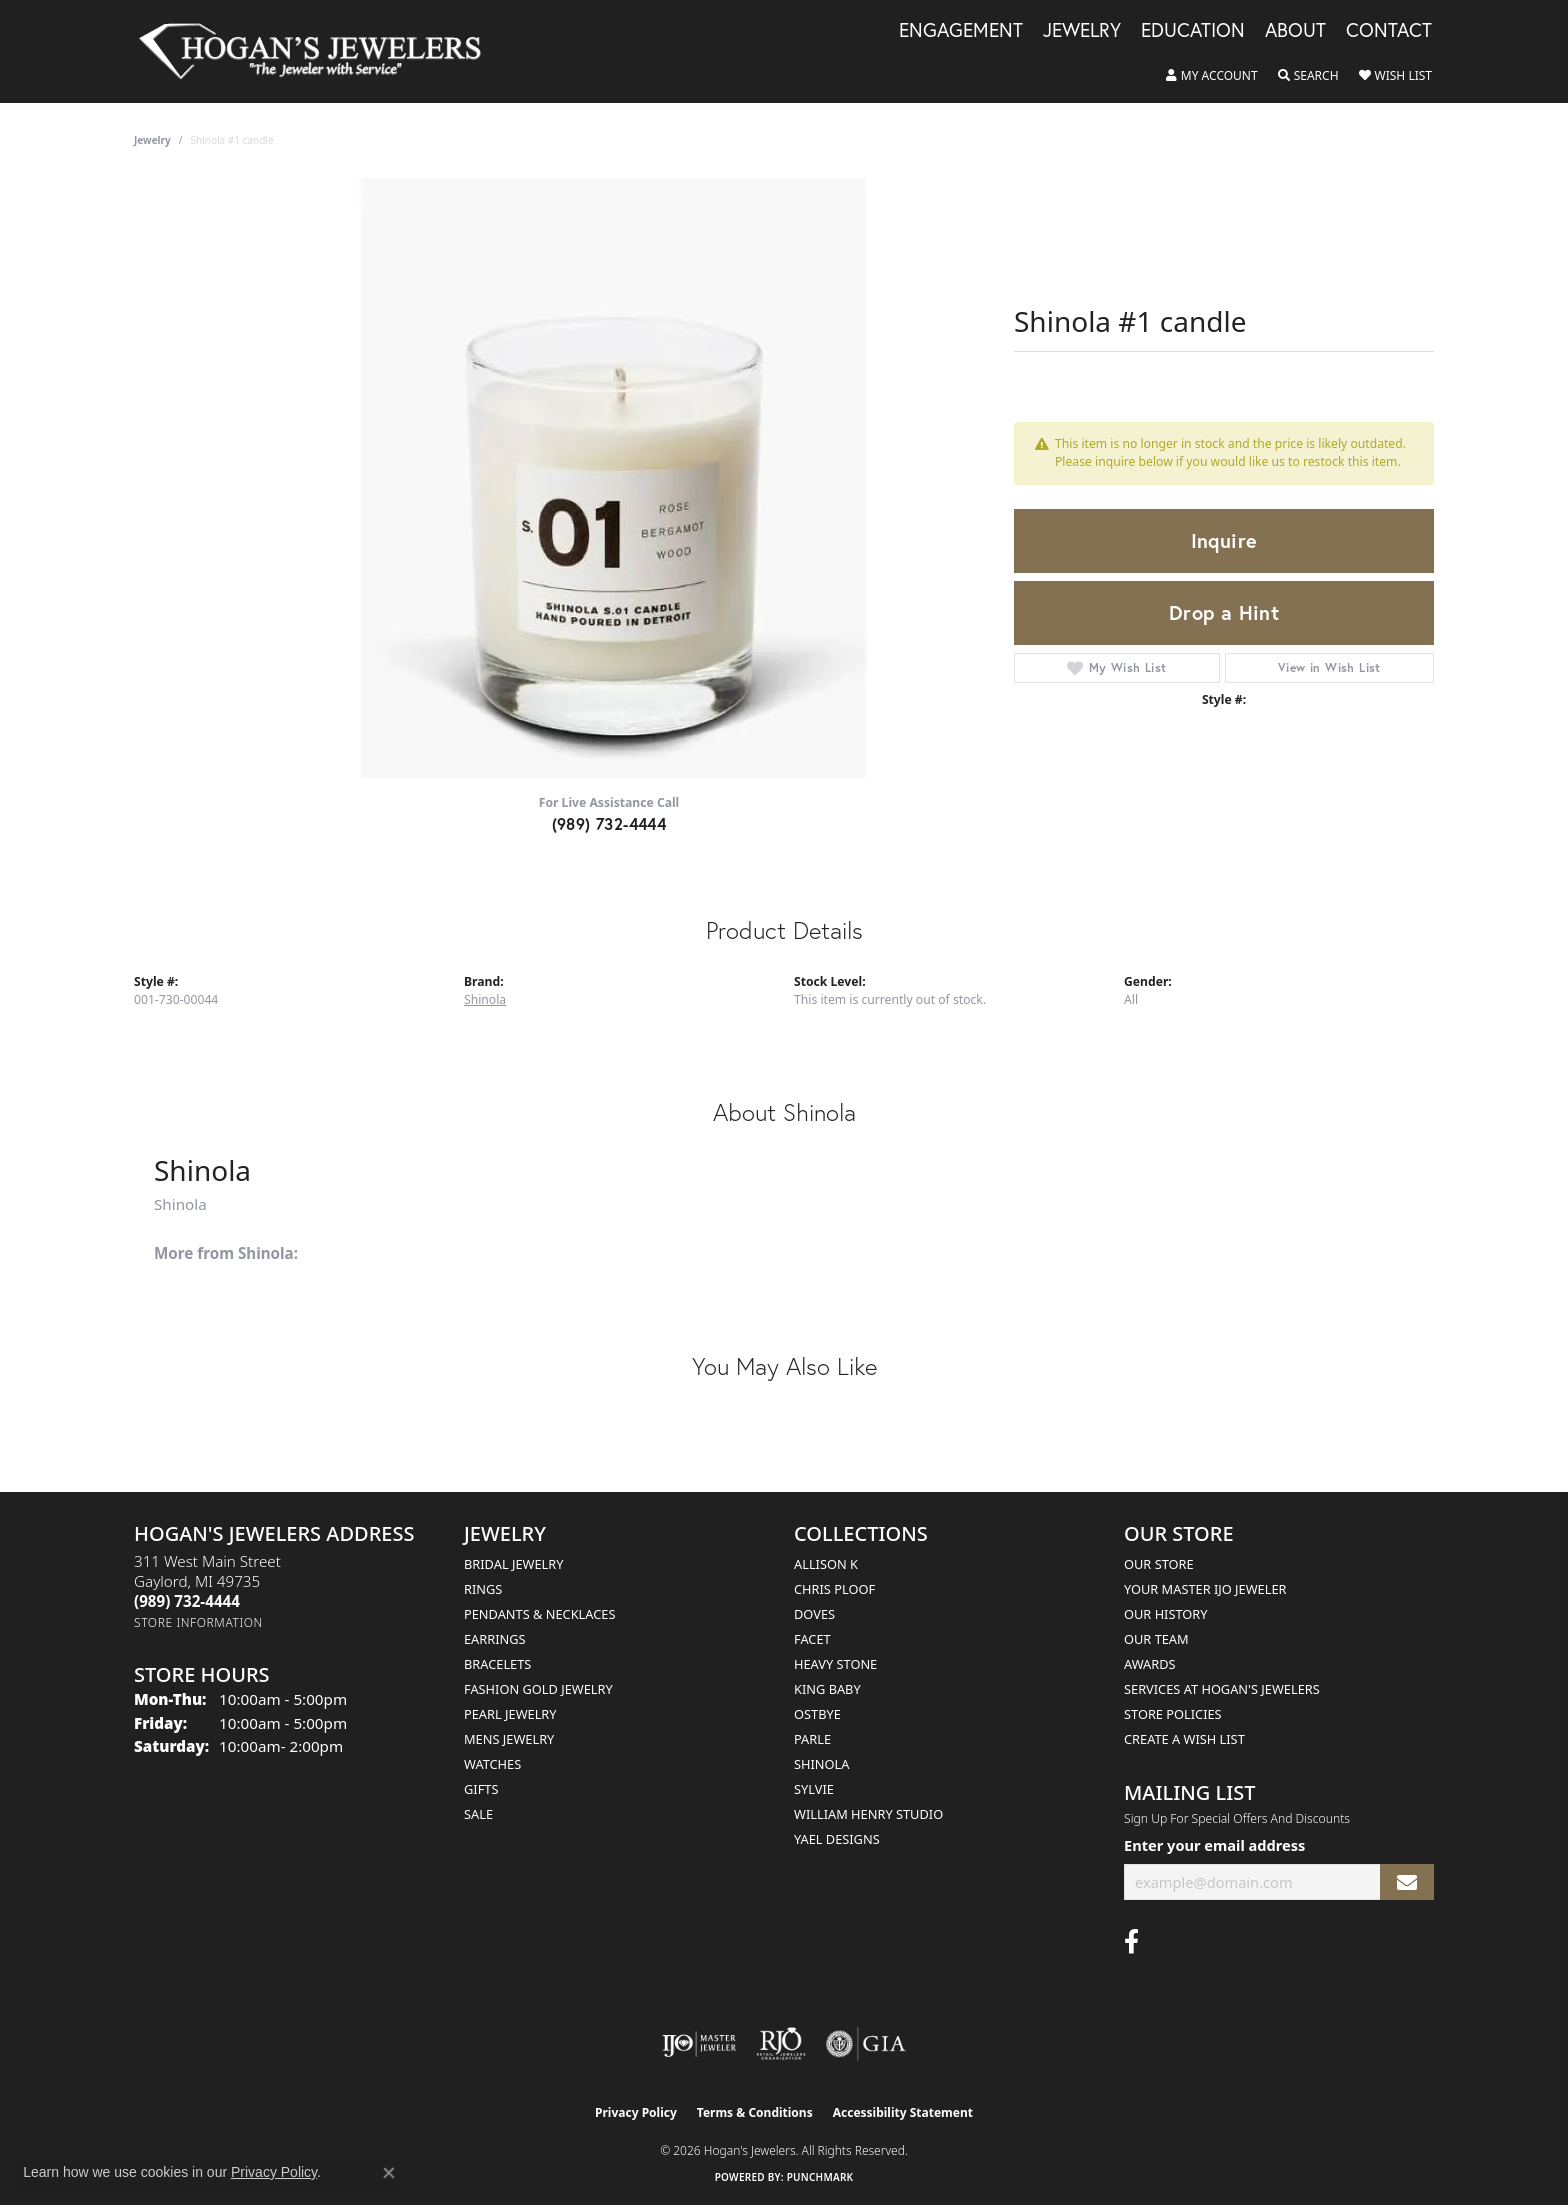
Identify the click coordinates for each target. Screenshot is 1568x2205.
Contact (1389, 31)
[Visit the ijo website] (699, 2044)
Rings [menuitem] (483, 1589)
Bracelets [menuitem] (497, 1664)
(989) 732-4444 (609, 823)
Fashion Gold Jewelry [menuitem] (538, 1689)
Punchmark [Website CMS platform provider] (820, 2177)
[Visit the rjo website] (781, 2044)
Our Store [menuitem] (1159, 1564)
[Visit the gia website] (866, 2044)
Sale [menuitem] (478, 1814)
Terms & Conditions (755, 2112)
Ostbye (817, 1714)
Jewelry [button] (1082, 31)
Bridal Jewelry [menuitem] (513, 1564)
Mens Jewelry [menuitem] (509, 1739)
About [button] (1295, 31)
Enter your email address (1214, 1845)
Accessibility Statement (903, 2112)
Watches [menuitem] (492, 1764)
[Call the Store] (187, 1601)
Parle (812, 1739)
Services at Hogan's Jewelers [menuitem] (1222, 1689)
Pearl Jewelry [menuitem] (510, 1714)
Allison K (826, 1564)
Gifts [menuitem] (481, 1789)
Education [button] (1193, 31)
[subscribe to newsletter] (1407, 1882)
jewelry (152, 140)
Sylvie (814, 1789)
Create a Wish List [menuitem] (1184, 1739)
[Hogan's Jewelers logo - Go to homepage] (318, 51)
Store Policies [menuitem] (1173, 1714)
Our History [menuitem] (1166, 1614)
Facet (812, 1639)
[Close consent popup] (389, 2173)
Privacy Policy (636, 2112)
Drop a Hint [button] (1224, 612)
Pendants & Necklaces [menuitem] (539, 1614)
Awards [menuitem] (1150, 1664)
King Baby (827, 1689)
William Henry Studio (868, 1814)
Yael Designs (837, 1839)
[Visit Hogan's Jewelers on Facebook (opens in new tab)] (1131, 1942)
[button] (1212, 76)
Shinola (485, 999)
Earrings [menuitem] (495, 1639)
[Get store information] (198, 1622)
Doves (814, 1614)
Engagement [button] (961, 31)
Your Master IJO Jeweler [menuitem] (1205, 1589)
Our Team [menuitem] (1156, 1639)
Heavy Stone (835, 1664)
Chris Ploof (834, 1589)
